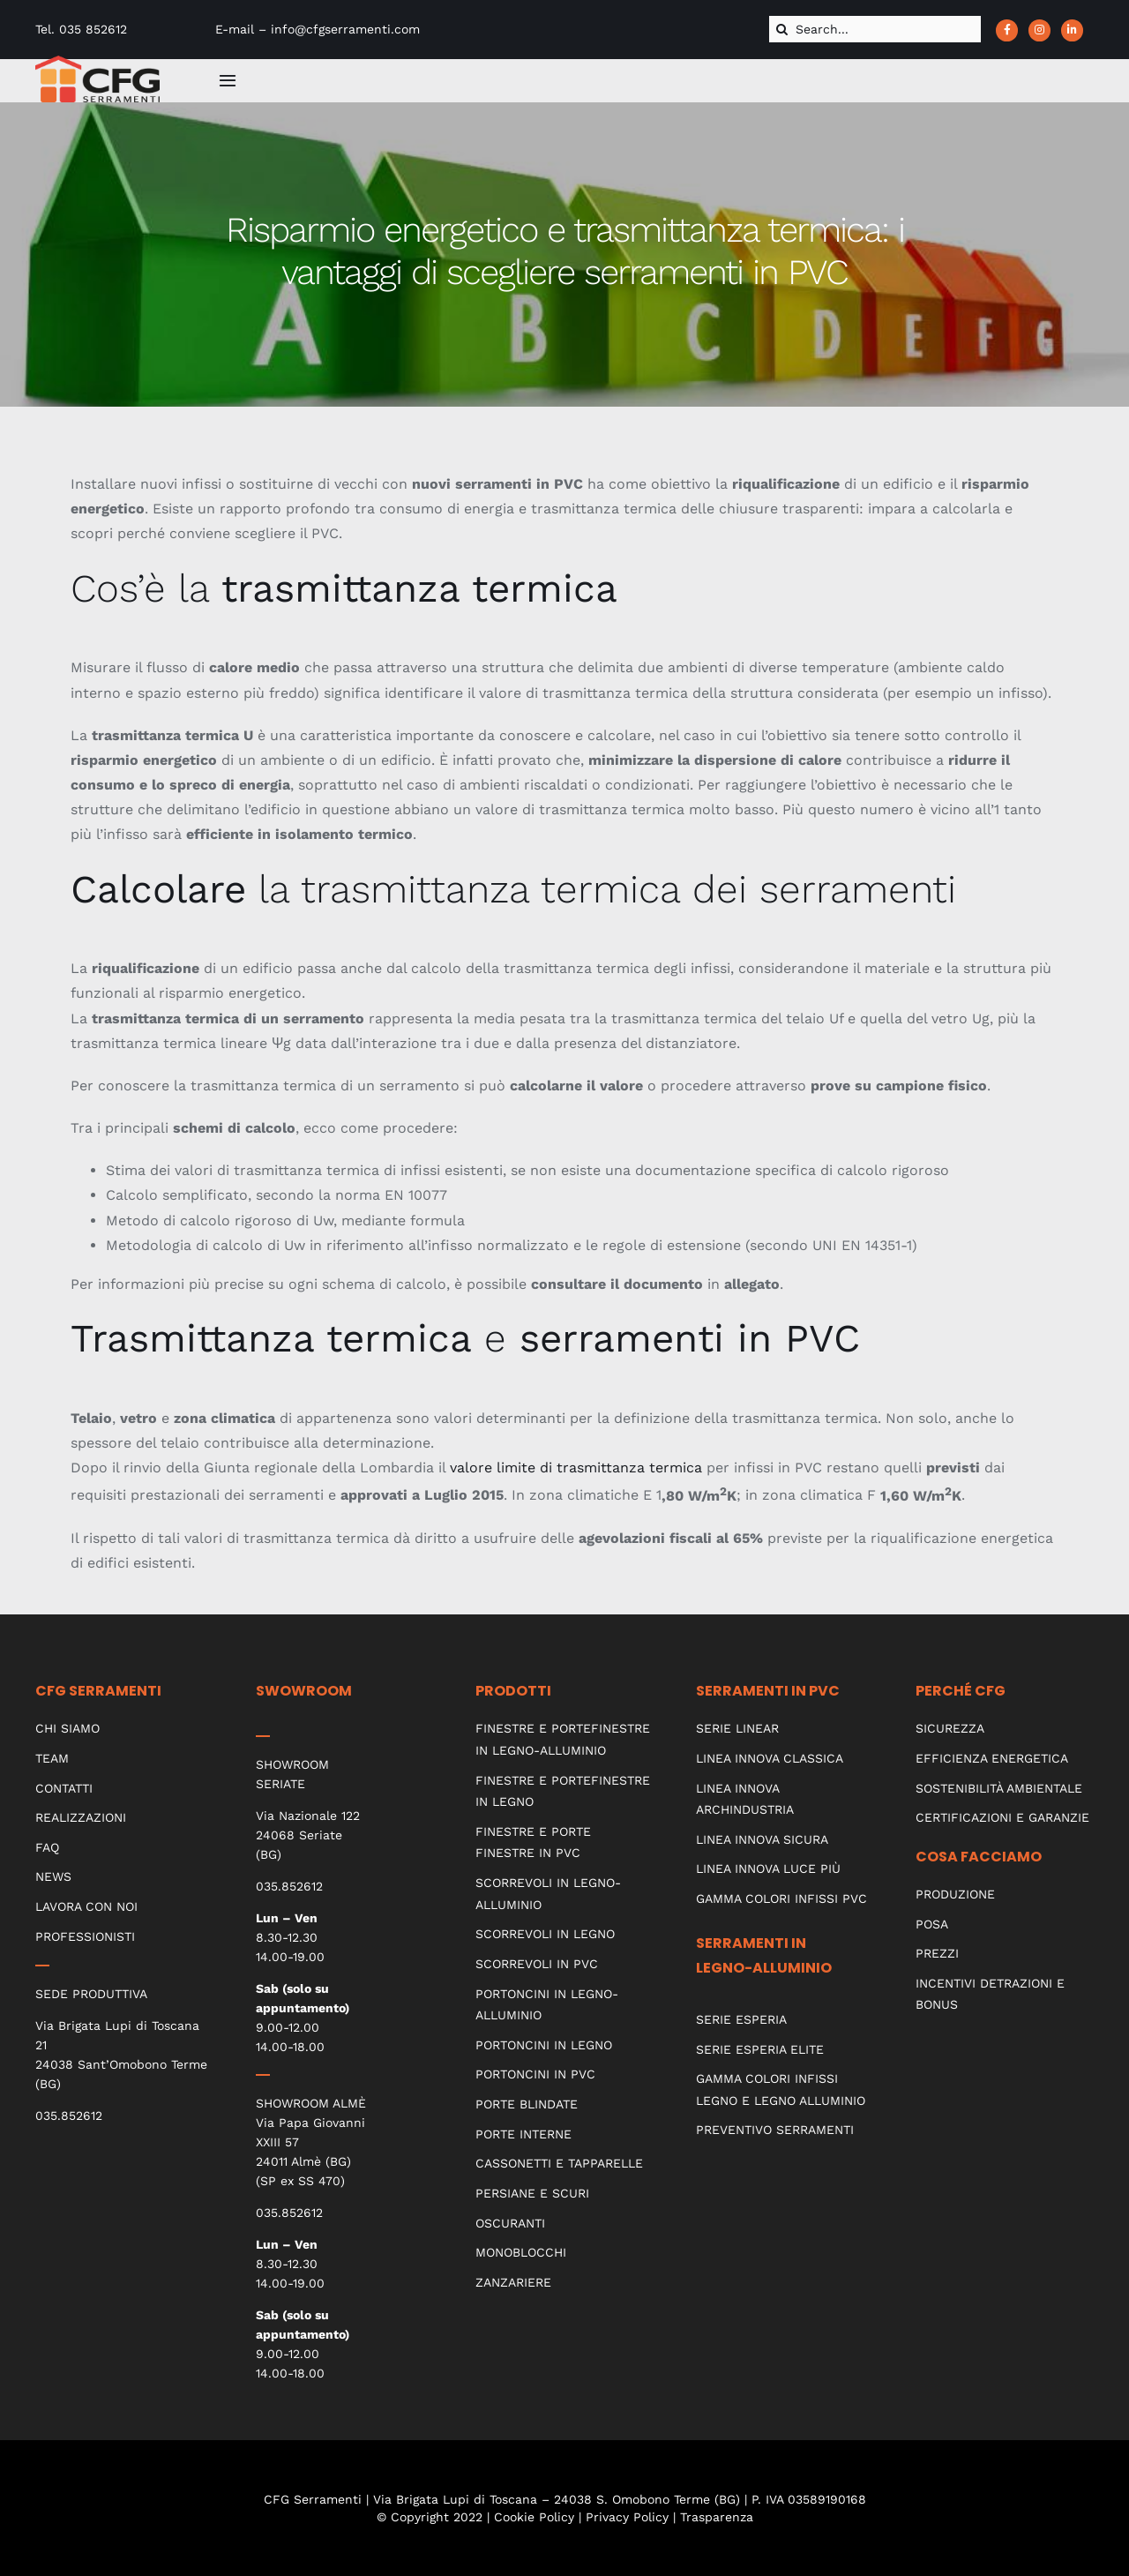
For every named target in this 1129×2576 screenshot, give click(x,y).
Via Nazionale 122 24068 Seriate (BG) (308, 1834)
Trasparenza (716, 2517)
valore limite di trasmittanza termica (576, 1467)
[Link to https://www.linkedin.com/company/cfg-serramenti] (1072, 30)
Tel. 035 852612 (81, 29)
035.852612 (68, 2115)
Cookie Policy (534, 2517)
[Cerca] (782, 29)
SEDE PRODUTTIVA (91, 1994)
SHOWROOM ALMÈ (311, 2103)
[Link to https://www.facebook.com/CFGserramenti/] (1007, 30)
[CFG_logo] (97, 62)
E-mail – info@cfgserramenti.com (317, 29)
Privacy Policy (627, 2517)
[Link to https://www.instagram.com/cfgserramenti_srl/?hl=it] (1039, 30)
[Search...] (875, 29)
